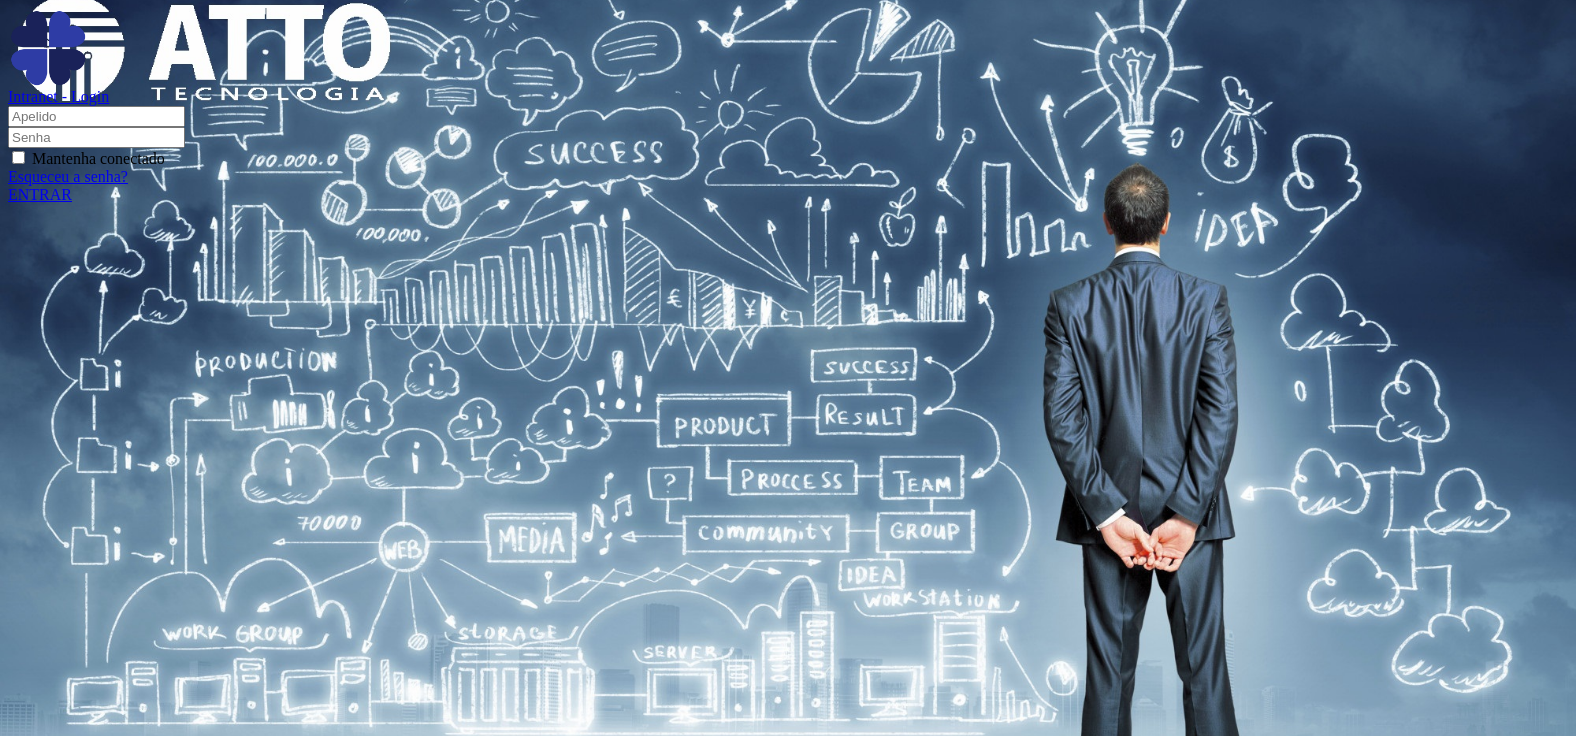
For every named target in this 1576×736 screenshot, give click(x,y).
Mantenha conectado (98, 158)
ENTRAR (40, 194)
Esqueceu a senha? (68, 176)
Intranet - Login (58, 89)
